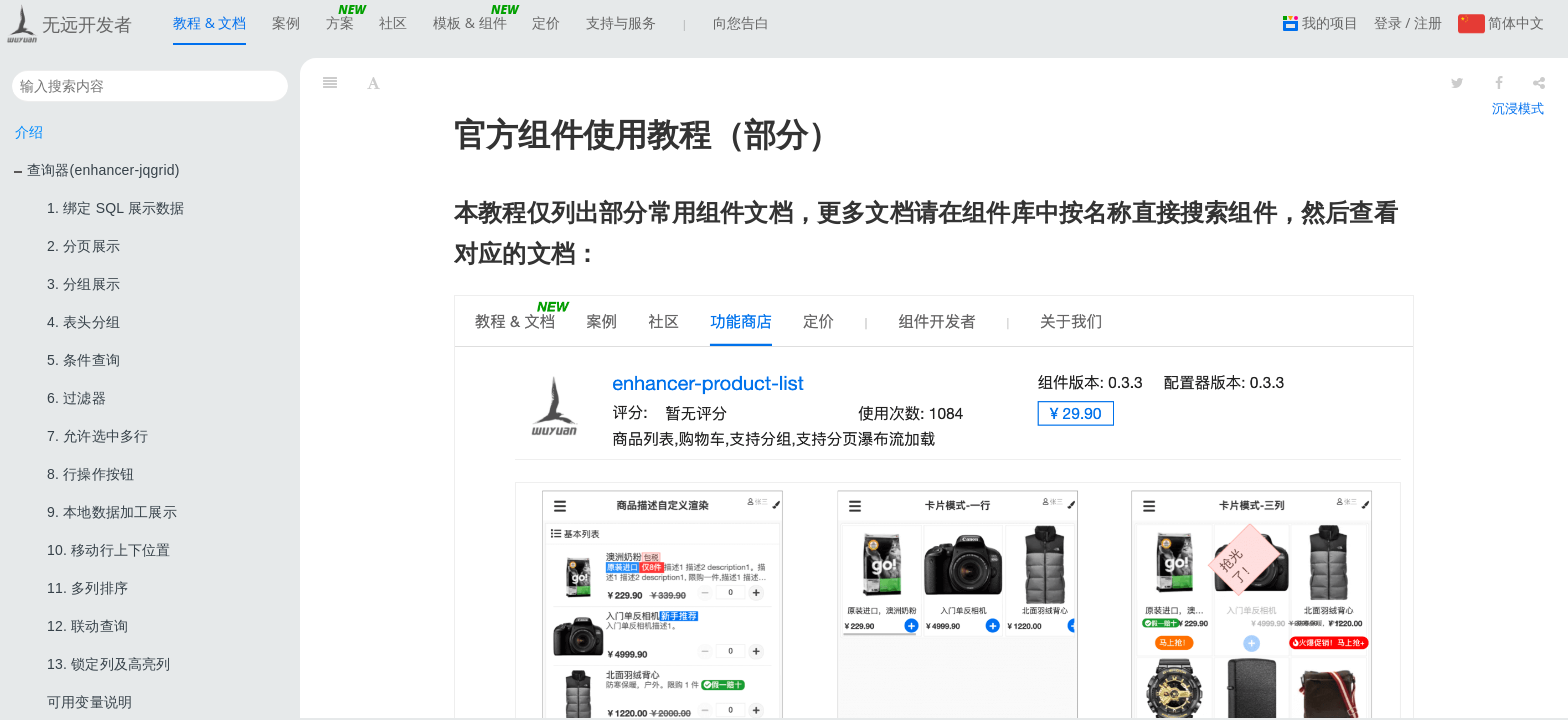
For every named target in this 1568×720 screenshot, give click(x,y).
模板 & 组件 (469, 29)
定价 (546, 22)
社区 (393, 22)
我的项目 (1320, 22)
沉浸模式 (1518, 108)
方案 (340, 29)
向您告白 (741, 22)
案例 (286, 22)
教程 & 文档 (209, 29)
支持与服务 (621, 29)
